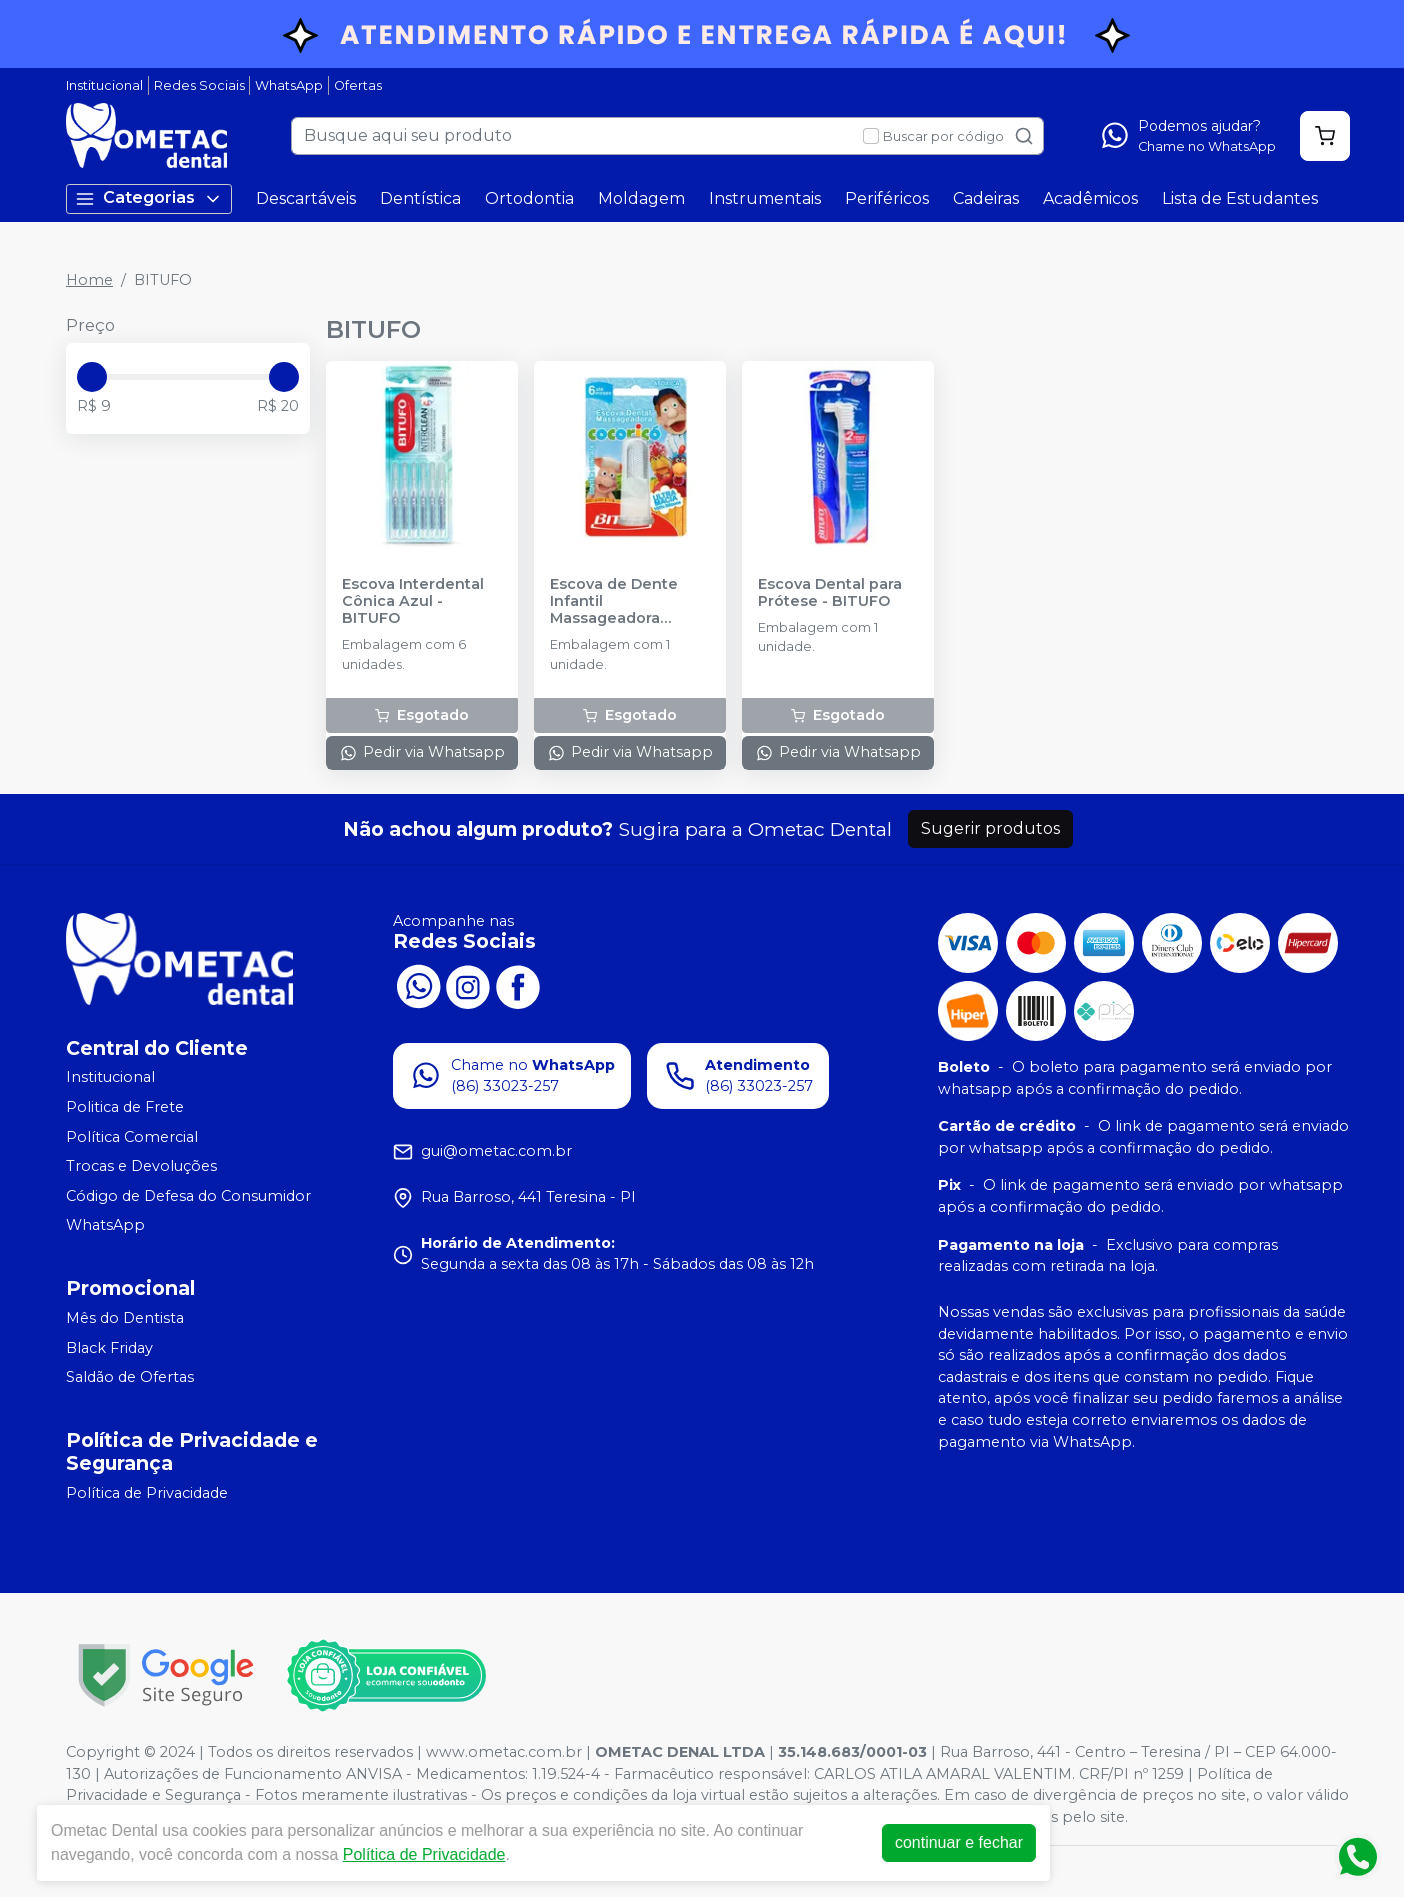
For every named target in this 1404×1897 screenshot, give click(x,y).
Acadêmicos (1090, 198)
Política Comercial (132, 1137)
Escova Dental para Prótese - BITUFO (830, 593)
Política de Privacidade (147, 1493)
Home (89, 280)
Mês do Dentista (125, 1318)
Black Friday (109, 1348)
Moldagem (641, 198)
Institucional (104, 85)
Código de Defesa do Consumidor (188, 1196)
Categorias (149, 198)
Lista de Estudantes (1240, 198)
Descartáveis (306, 198)
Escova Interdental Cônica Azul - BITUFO (413, 602)
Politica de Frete (125, 1107)
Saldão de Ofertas (130, 1377)
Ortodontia (529, 198)
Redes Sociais (199, 85)
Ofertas (358, 85)
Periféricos (887, 198)
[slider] (92, 377)
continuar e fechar (983, 1842)
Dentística (420, 198)
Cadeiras (986, 198)
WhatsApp (289, 85)
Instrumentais (765, 198)
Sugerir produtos (990, 828)
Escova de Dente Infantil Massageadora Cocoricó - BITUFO (620, 602)
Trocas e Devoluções (141, 1166)
